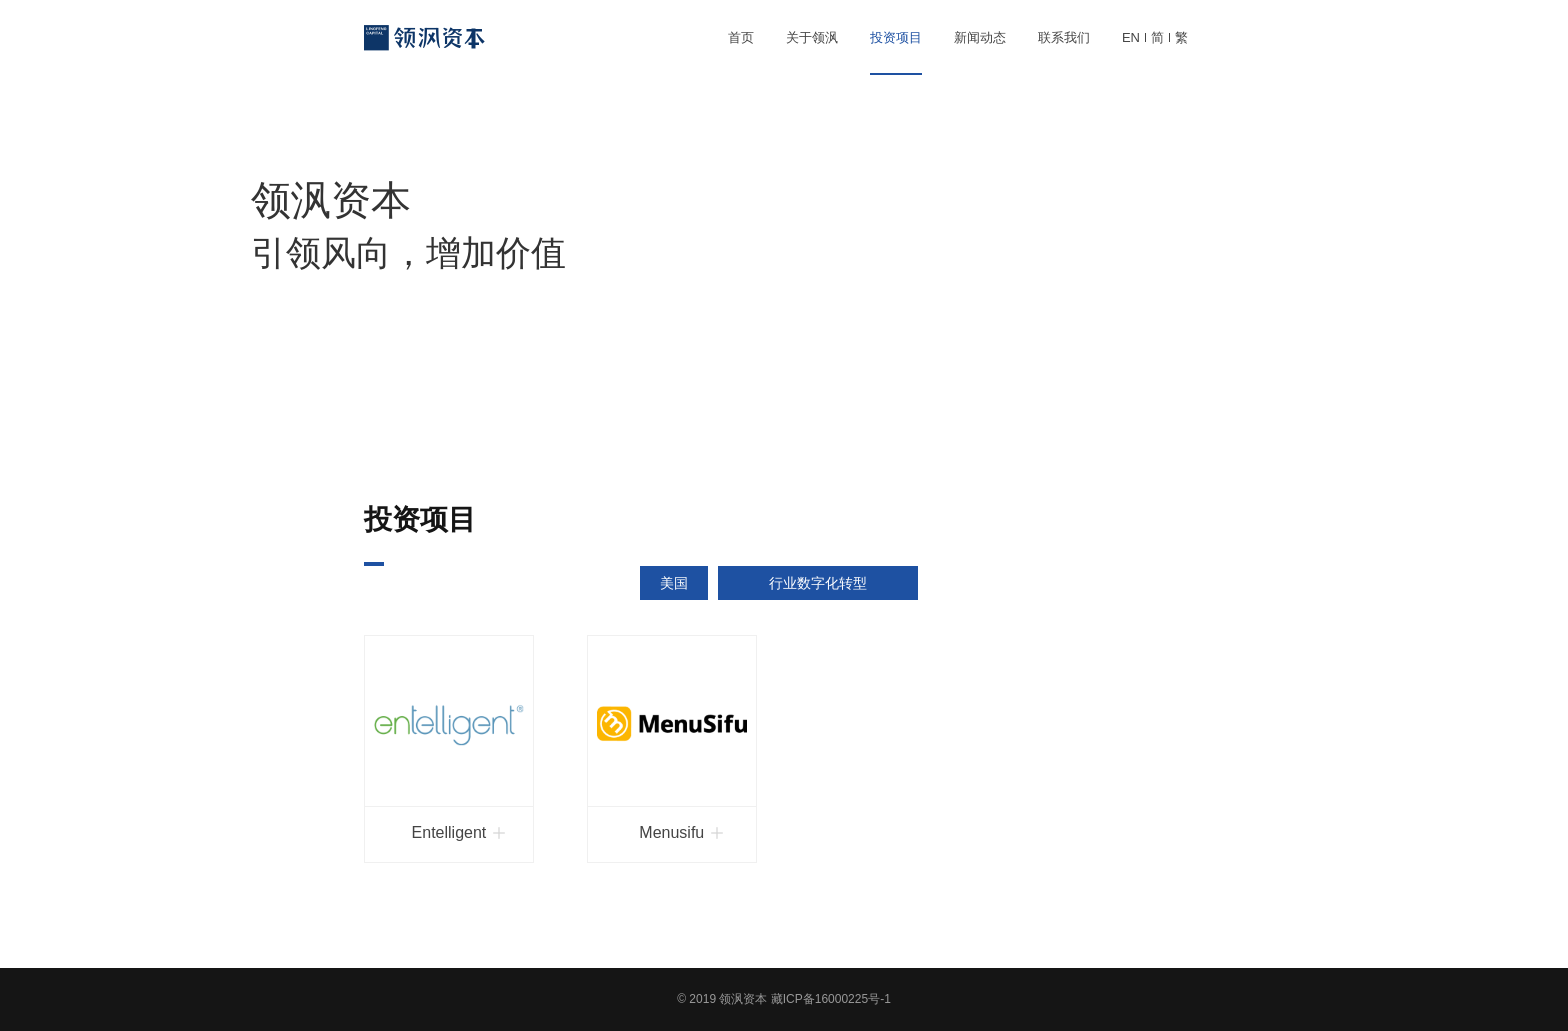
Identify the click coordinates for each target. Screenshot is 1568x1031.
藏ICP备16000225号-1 (831, 999)
